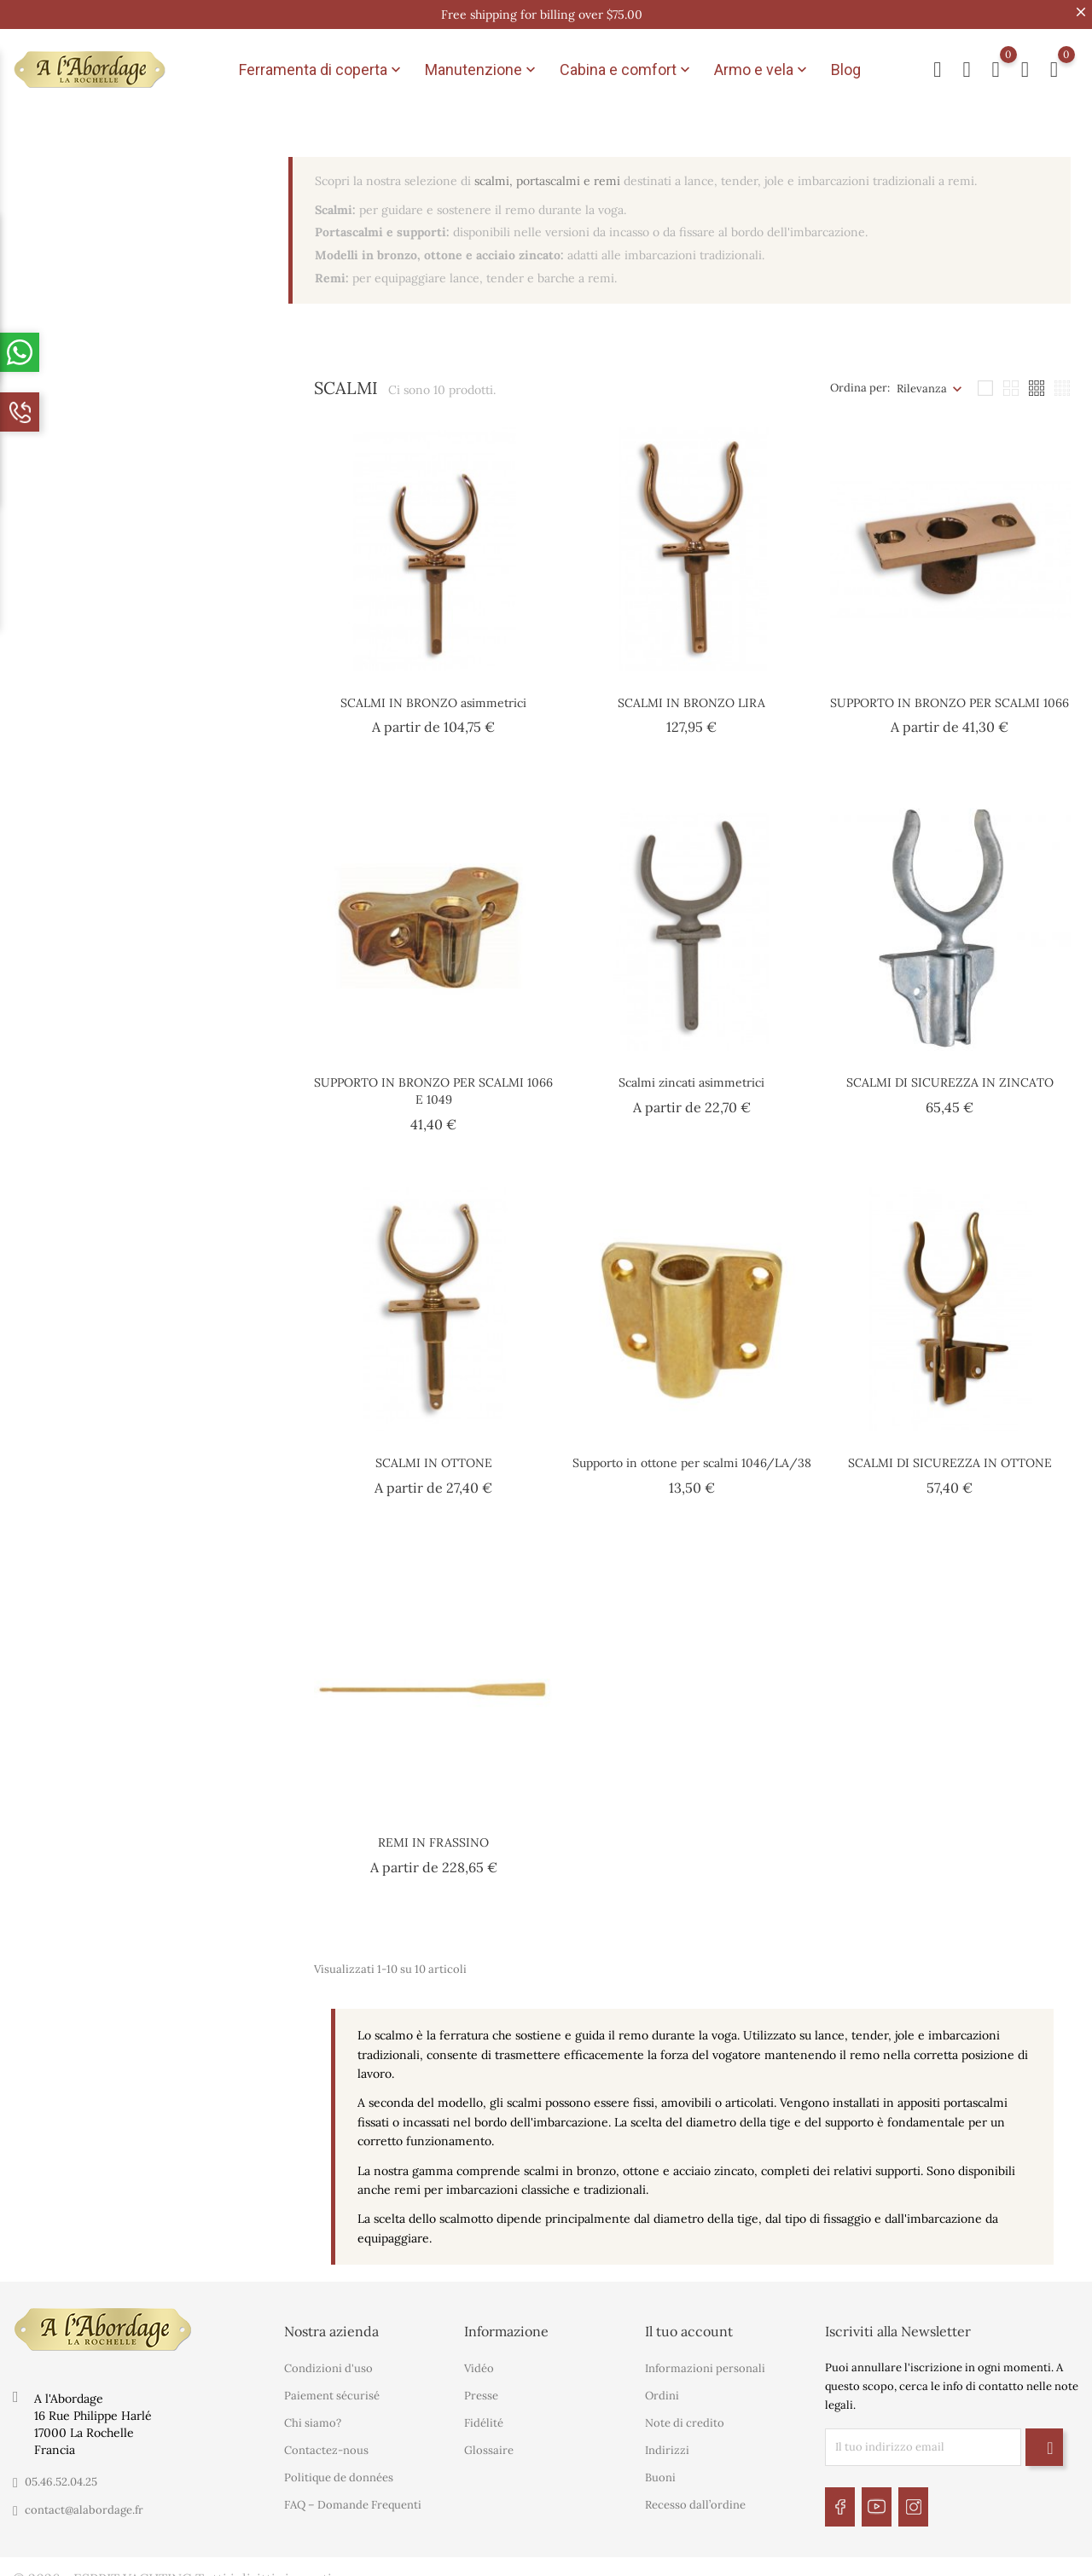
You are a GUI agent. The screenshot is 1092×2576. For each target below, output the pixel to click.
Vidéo (479, 2358)
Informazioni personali (705, 2358)
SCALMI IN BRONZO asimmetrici (433, 692)
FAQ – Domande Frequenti (352, 2494)
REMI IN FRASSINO (433, 1832)
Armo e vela (762, 64)
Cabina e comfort (627, 64)
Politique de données (338, 2467)
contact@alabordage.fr (84, 2499)
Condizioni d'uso (328, 2358)
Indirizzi (667, 2440)
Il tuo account (689, 2320)
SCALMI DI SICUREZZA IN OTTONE (950, 1452)
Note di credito (684, 2412)
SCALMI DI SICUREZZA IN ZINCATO (950, 1072)
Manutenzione (482, 64)
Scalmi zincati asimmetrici (691, 1072)
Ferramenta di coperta (321, 64)
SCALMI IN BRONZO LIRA (691, 692)
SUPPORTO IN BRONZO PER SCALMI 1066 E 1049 (433, 1081)
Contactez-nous (326, 2440)
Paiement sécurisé (332, 2385)
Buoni (660, 2467)
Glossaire (489, 2440)
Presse (481, 2385)
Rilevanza (922, 378)
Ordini (662, 2385)
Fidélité (483, 2412)
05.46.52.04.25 (61, 2471)
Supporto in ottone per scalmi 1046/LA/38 (691, 1452)
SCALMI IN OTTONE (433, 1452)
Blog (846, 64)
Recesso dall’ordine (695, 2494)
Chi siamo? (312, 2412)
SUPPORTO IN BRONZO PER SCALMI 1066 (949, 692)
